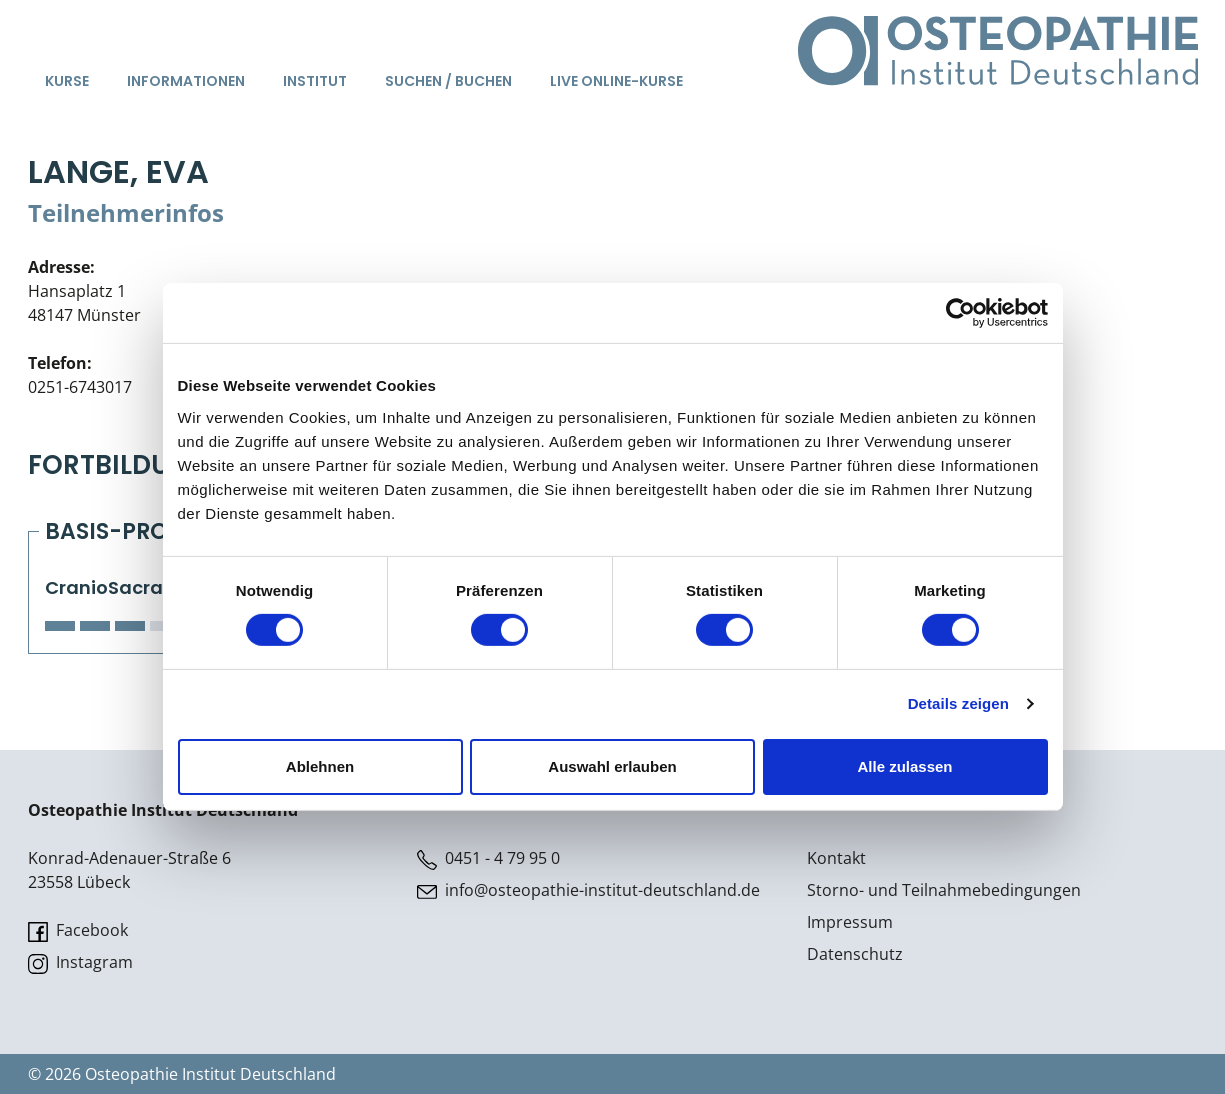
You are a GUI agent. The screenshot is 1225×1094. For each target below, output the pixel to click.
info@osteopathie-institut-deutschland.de (588, 890)
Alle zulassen (904, 766)
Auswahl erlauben (612, 766)
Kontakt (836, 858)
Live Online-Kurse (616, 81)
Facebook (78, 930)
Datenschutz (855, 954)
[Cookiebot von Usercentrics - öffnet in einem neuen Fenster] (960, 313)
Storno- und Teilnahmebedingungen (944, 890)
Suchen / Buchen (448, 81)
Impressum (850, 922)
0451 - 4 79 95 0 (488, 858)
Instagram (80, 962)
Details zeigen (958, 703)
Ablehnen (320, 766)
